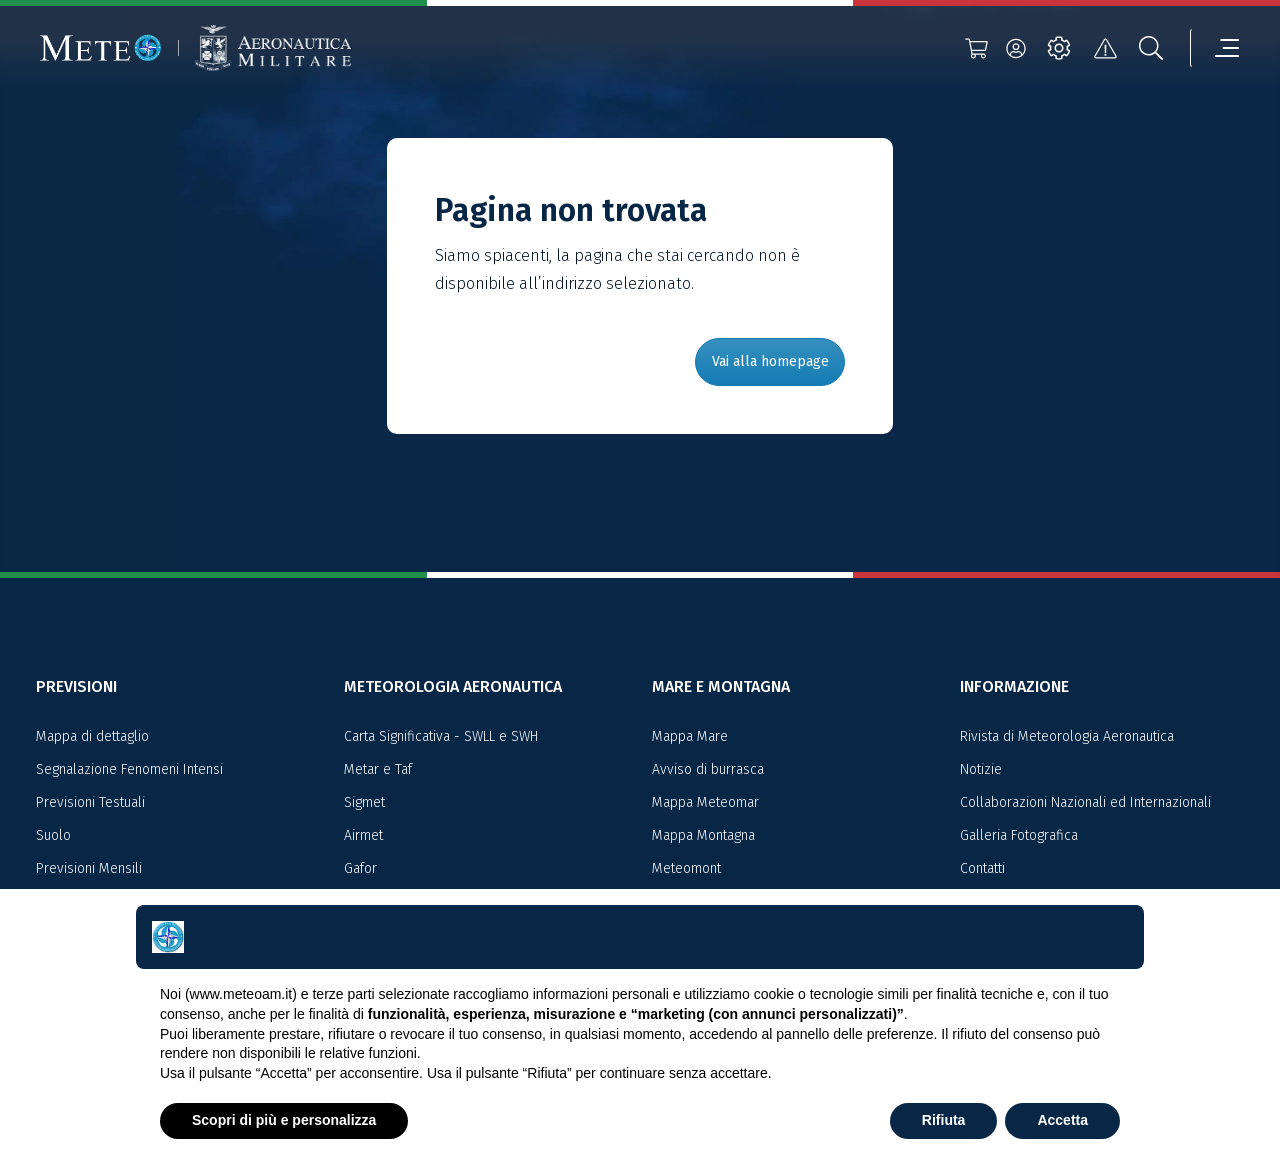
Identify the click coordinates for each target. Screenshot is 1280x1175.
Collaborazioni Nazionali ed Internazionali (1085, 802)
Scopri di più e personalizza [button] (284, 1120)
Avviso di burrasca (708, 769)
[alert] (1105, 48)
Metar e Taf (378, 769)
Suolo (53, 835)
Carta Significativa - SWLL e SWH (441, 736)
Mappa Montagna (703, 835)
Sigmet (364, 802)
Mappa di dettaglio (92, 736)
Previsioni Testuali (90, 802)
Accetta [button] (1062, 1120)
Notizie (981, 769)
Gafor (360, 868)
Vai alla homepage (770, 361)
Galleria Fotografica (1019, 835)
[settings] (1059, 48)
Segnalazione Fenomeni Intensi (129, 769)
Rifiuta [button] (944, 1120)
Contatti (982, 868)
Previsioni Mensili (89, 868)
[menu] (1215, 48)
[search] (1151, 48)
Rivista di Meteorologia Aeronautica (1067, 736)
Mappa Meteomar (705, 802)
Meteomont (686, 868)
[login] (1016, 48)
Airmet (363, 835)
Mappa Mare (690, 736)
